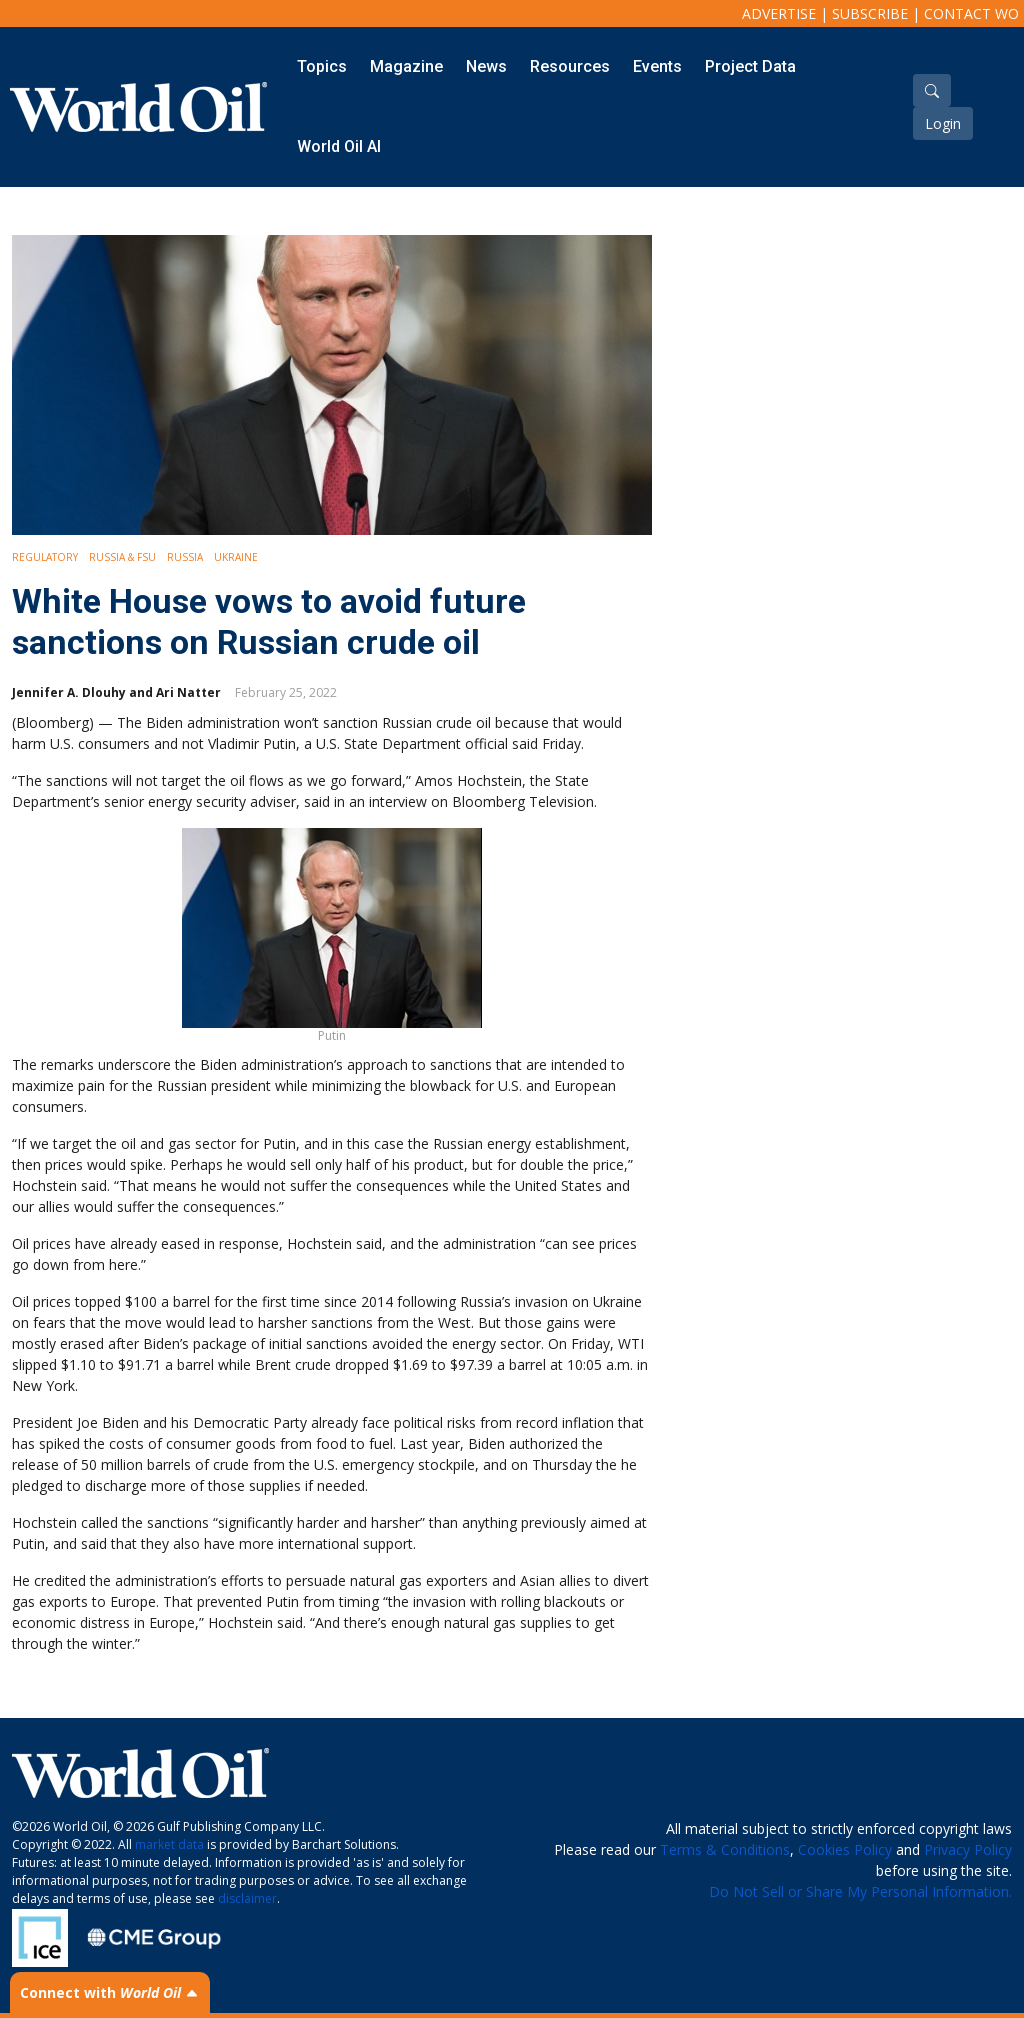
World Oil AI (339, 146)
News (486, 66)
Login (943, 123)
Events (657, 66)
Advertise (779, 13)
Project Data (750, 66)
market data (169, 1844)
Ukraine (236, 557)
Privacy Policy (968, 1849)
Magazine (406, 66)
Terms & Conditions (725, 1849)
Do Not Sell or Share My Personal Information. (860, 1891)
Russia (185, 557)
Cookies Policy (845, 1849)
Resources (570, 66)
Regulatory (45, 557)
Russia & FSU (122, 557)
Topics (322, 66)
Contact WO (971, 13)
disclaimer (247, 1898)
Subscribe (870, 13)
